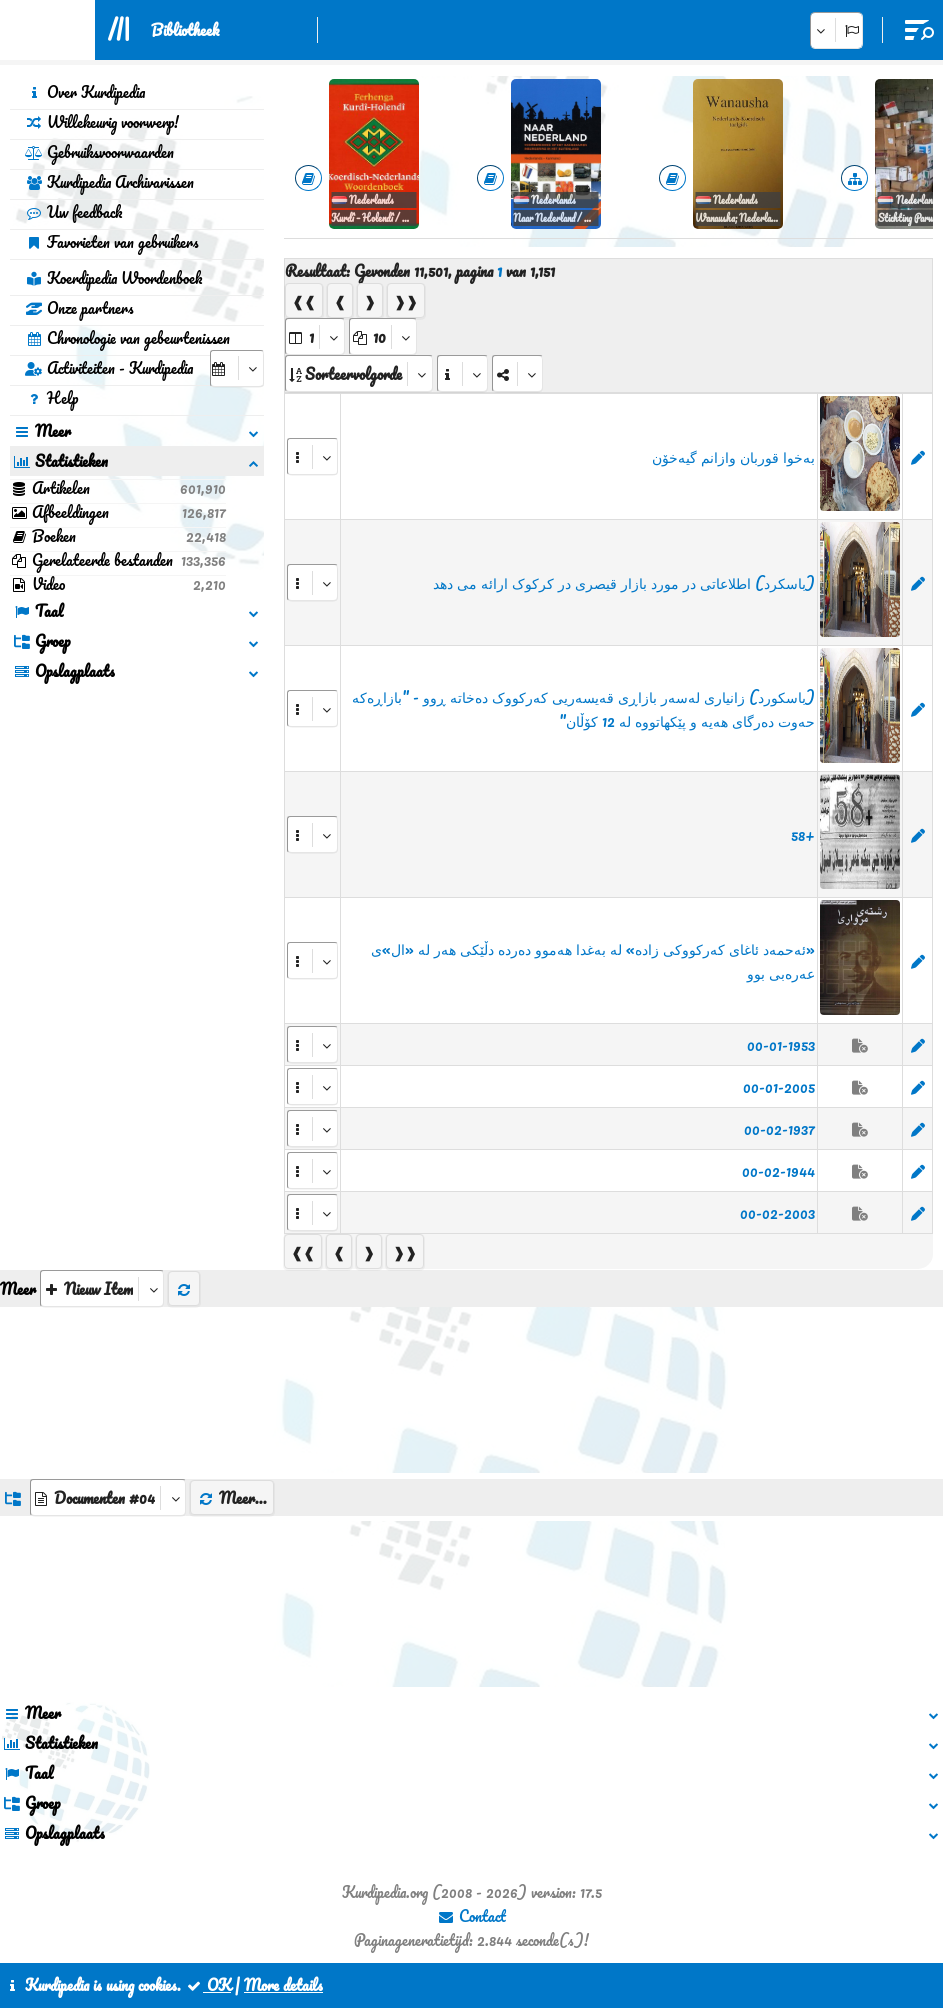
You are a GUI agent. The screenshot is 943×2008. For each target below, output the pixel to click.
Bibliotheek (185, 30)
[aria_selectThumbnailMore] (102, 1288)
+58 (803, 835)
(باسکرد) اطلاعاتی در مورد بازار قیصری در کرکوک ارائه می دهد (624, 583)
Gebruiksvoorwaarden (99, 152)
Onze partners (79, 308)
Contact (471, 1916)
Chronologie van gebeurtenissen (127, 338)
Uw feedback (73, 212)
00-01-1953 (781, 1045)
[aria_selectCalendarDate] (237, 368)
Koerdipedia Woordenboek (113, 278)
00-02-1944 (778, 1171)
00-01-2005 (779, 1087)
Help (51, 398)
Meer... (232, 1498)
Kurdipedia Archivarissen (109, 182)
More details (283, 1985)
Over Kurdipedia (85, 92)
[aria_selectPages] (315, 336)
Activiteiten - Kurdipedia (109, 368)
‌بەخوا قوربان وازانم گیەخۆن (733, 457)
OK (208, 1985)
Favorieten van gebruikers (112, 242)
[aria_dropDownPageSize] (383, 336)
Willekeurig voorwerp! (102, 122)
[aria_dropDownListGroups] (108, 1497)
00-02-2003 (777, 1213)
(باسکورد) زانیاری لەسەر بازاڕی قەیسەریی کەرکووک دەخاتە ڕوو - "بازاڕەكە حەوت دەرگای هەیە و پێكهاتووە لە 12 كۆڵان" (583, 709)
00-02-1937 (779, 1129)
